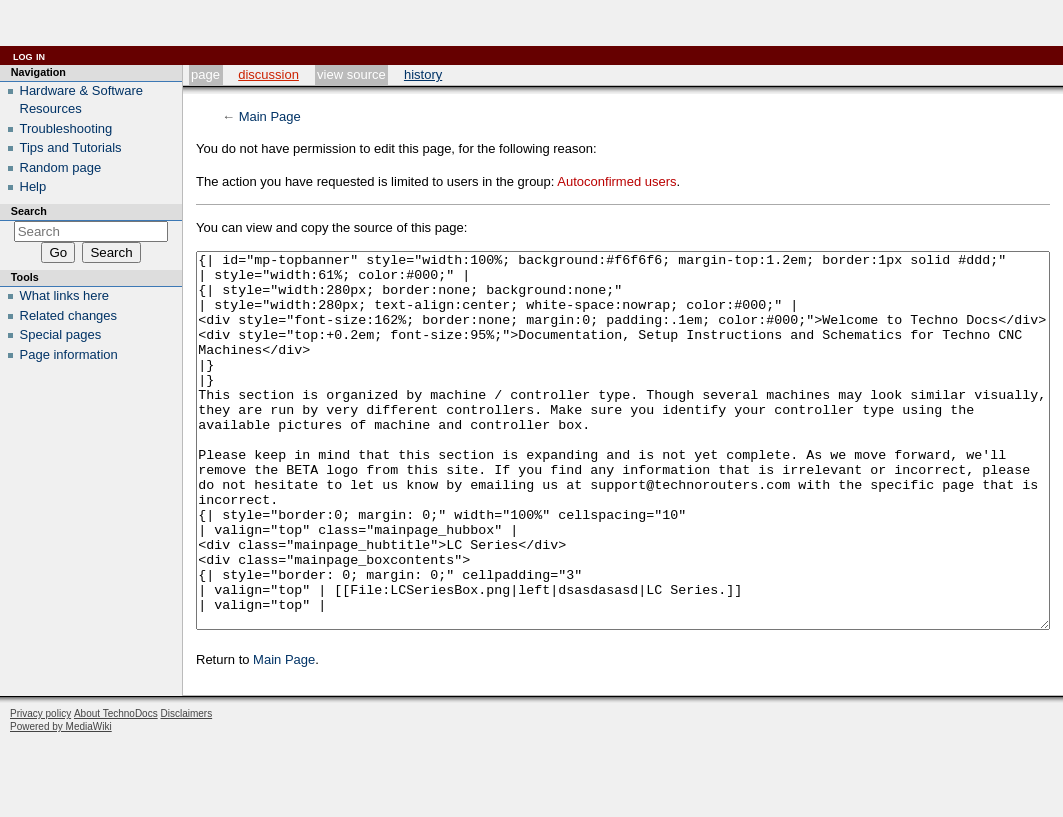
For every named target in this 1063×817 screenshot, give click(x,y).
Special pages (61, 334)
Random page (61, 167)
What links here (65, 295)
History (423, 74)
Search (29, 211)
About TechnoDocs (116, 788)
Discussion (268, 74)
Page (205, 74)
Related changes (69, 315)
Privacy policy (40, 788)
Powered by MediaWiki (61, 801)
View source (351, 74)
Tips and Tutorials (71, 147)
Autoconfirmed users (616, 181)
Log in (29, 55)
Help (33, 186)
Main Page (270, 116)
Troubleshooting (66, 128)
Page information (69, 354)
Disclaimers (186, 788)
